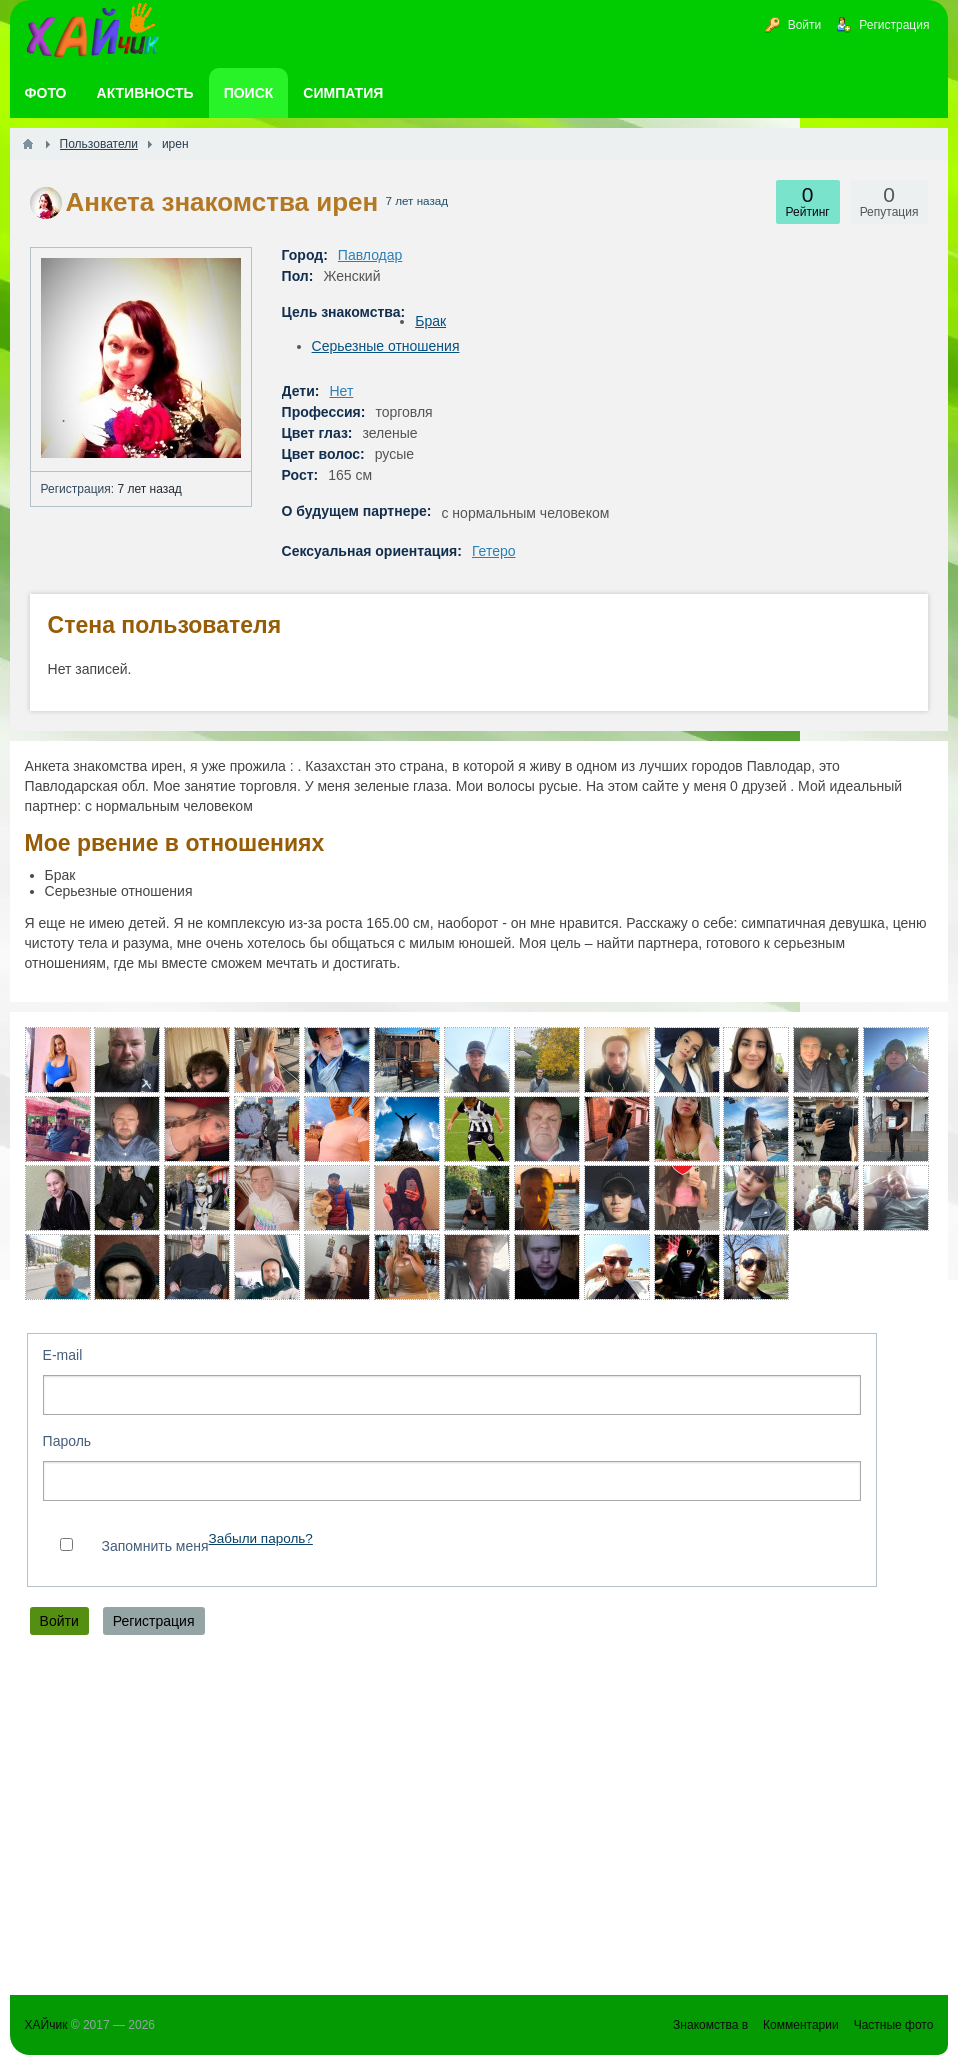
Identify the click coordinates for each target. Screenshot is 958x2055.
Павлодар (370, 255)
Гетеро (494, 551)
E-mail (63, 1355)
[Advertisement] (479, 1820)
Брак (430, 321)
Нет (341, 391)
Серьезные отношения (386, 346)
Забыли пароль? (261, 1538)
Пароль (67, 1441)
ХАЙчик (46, 2025)
